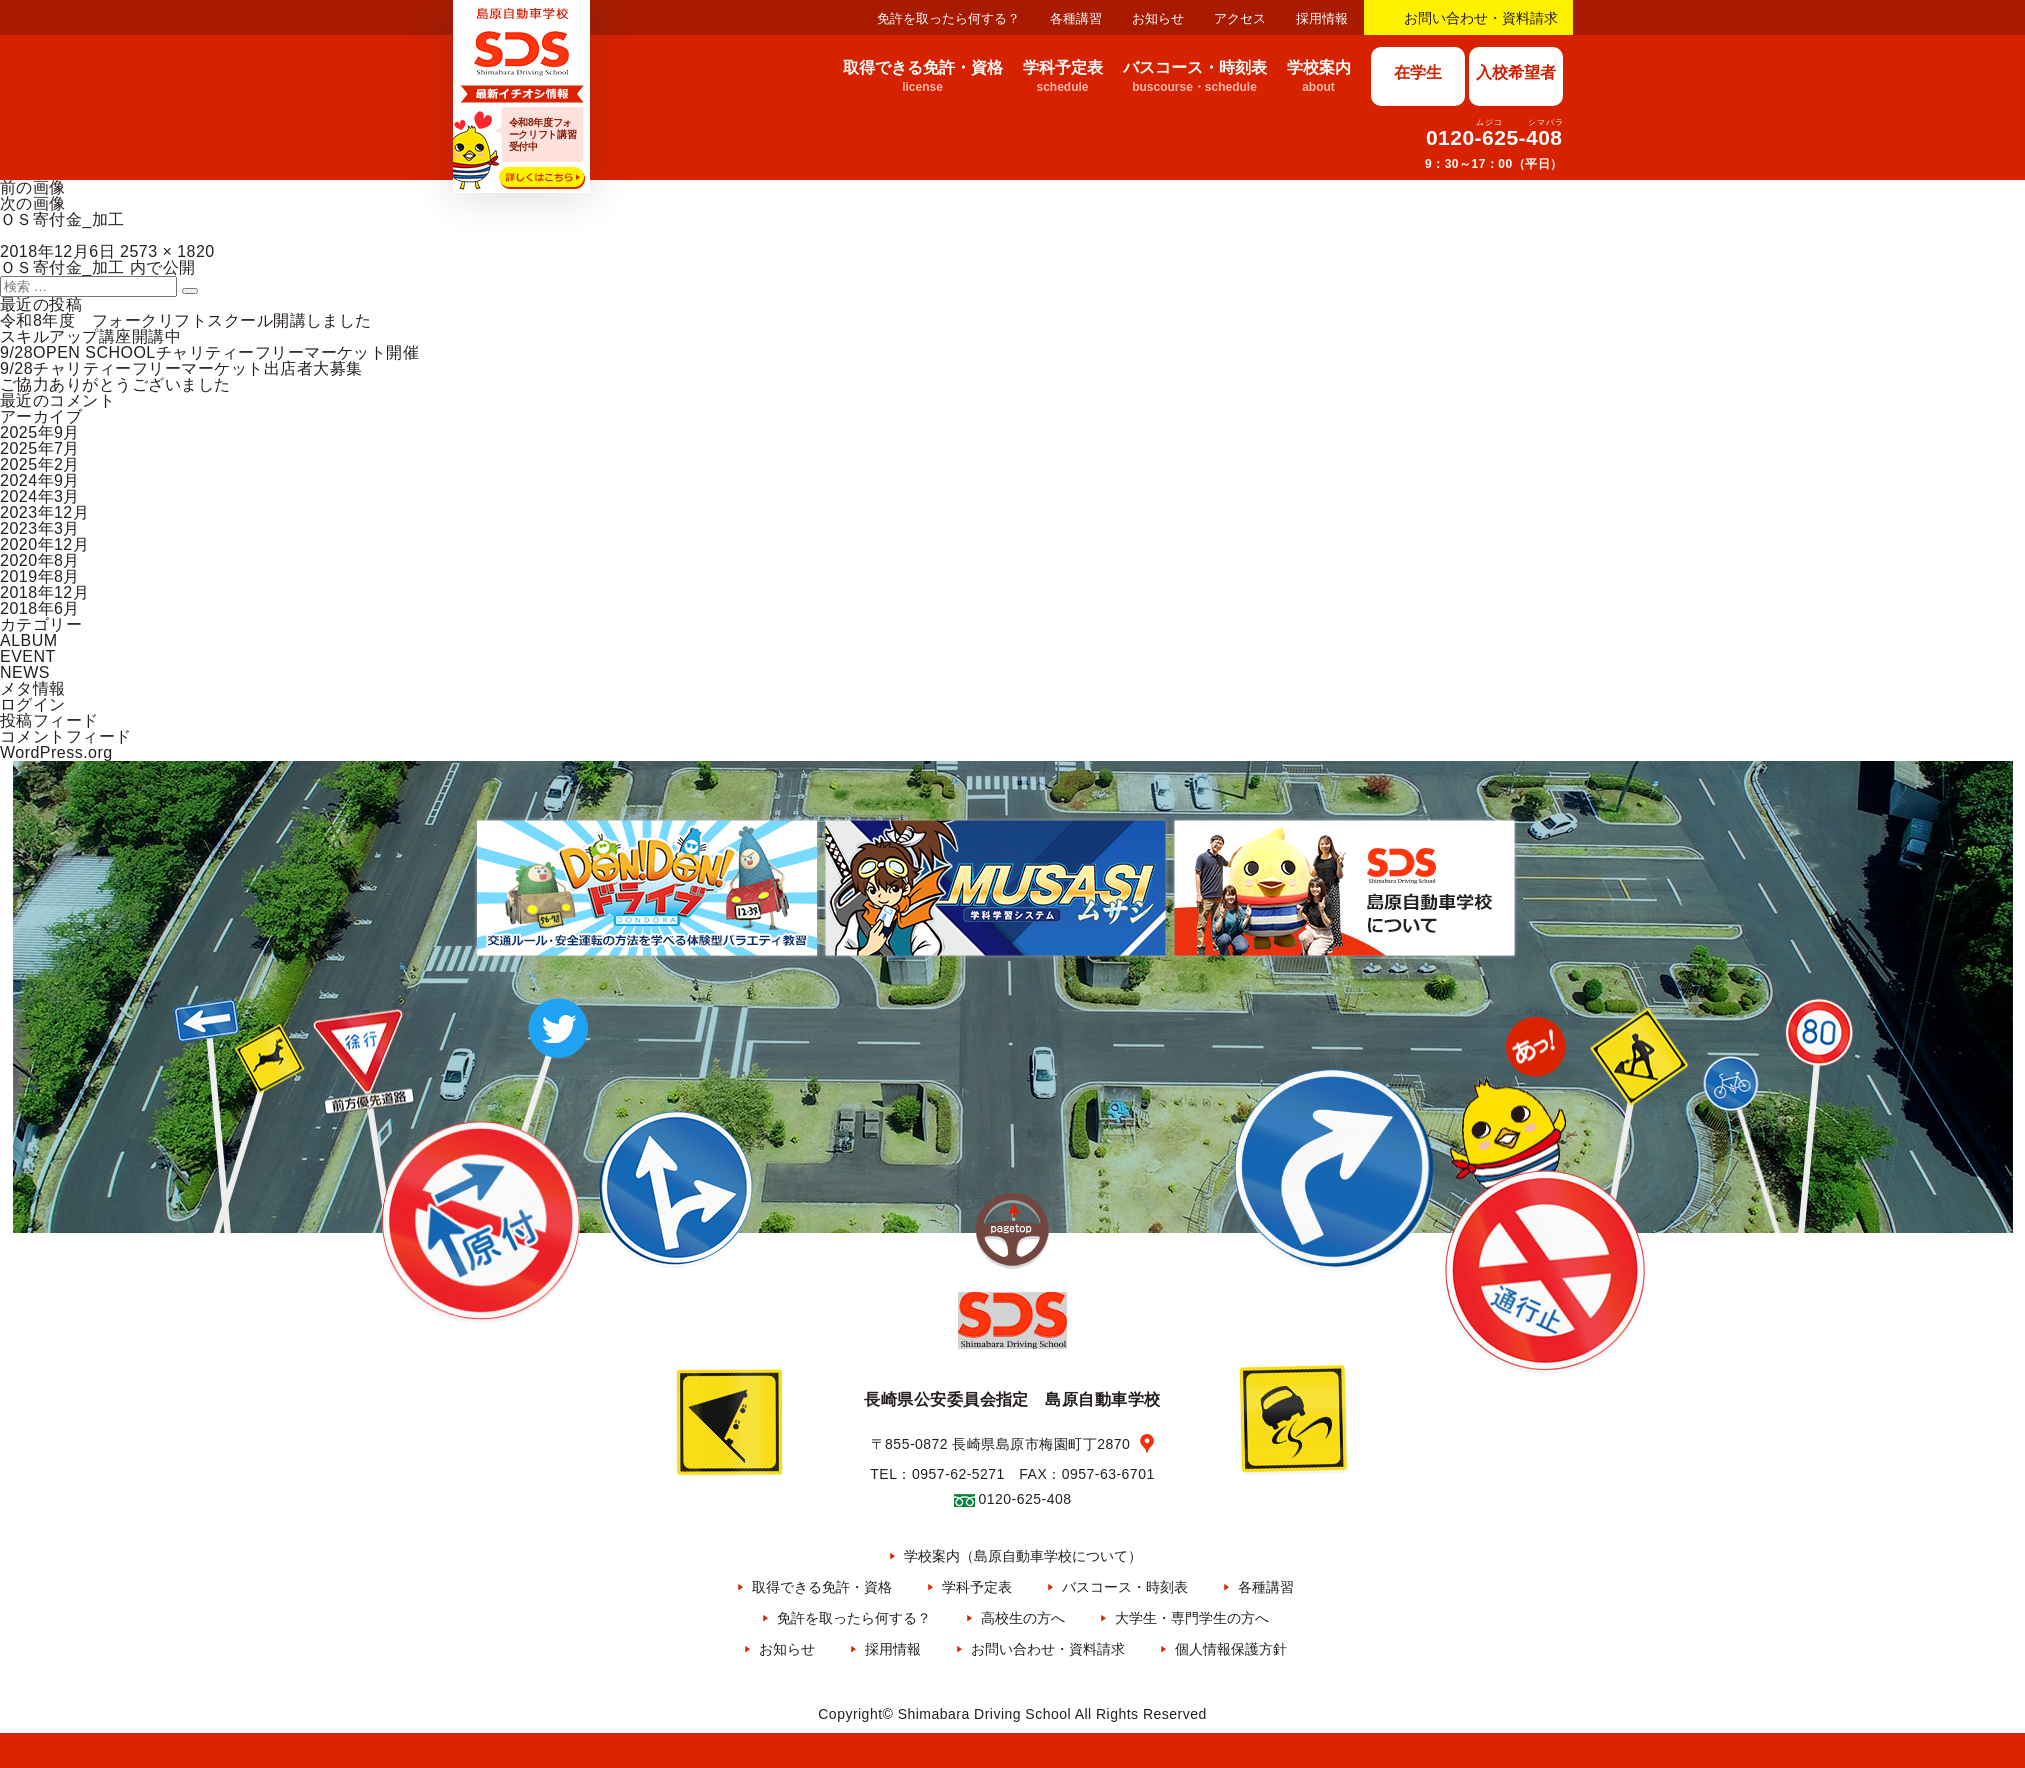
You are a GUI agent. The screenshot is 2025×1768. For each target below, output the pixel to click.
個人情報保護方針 (1231, 1649)
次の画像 (33, 203)
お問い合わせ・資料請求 (1481, 18)
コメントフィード (66, 736)
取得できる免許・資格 (822, 1587)
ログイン (33, 704)
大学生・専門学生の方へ (1192, 1618)
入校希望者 (1516, 72)
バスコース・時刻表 (1125, 1587)
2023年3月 (40, 528)
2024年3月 (40, 496)
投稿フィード (49, 720)
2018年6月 (40, 608)
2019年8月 (40, 576)
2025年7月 (40, 448)
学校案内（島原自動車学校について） (1023, 1556)
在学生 (1418, 72)
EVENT (28, 656)
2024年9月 (40, 480)
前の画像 (33, 187)
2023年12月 (44, 512)
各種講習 (1076, 18)
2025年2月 (40, 464)
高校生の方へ (1023, 1618)
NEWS (25, 672)
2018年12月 (44, 592)
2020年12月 (44, 544)
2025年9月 (40, 432)
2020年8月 (40, 560)
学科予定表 (977, 1587)
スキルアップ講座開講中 (90, 336)
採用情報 (1322, 18)
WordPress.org (56, 752)
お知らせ (1158, 18)
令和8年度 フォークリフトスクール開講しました (186, 320)
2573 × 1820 (167, 251)
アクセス (1240, 18)
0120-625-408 (1494, 137)
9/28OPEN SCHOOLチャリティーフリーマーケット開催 (209, 352)
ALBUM (29, 640)
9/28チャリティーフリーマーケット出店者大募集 (181, 368)
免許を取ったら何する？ (948, 18)
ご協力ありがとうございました (115, 384)
